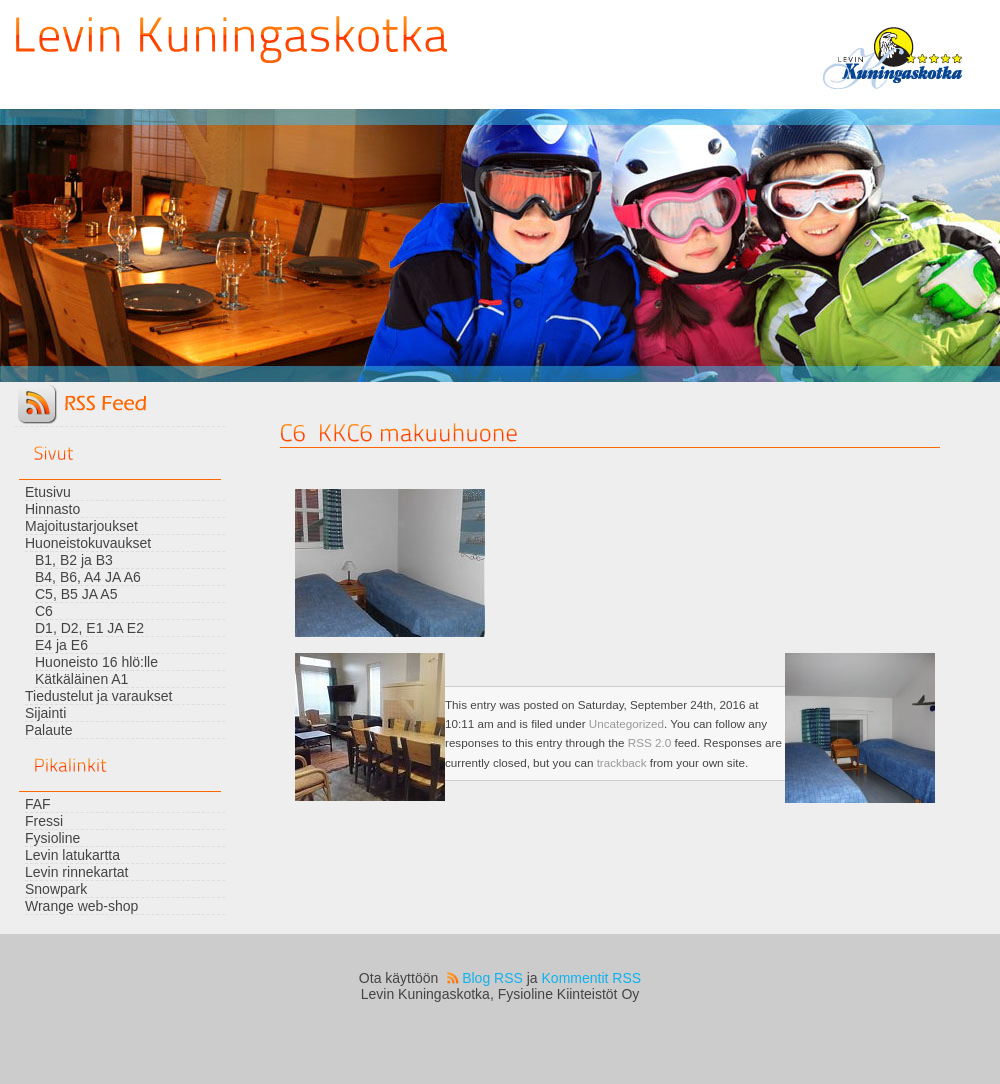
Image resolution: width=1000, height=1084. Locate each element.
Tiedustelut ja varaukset (98, 696)
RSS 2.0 (649, 742)
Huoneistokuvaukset (88, 543)
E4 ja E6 (61, 645)
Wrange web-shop (81, 906)
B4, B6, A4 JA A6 (88, 577)
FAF (38, 804)
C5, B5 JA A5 (76, 594)
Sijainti (45, 713)
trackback (622, 762)
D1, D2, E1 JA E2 (89, 628)
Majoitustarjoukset (81, 526)
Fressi (44, 821)
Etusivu (48, 492)
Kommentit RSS (592, 978)
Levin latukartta (72, 855)
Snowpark (56, 889)
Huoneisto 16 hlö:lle (96, 662)
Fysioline (52, 838)
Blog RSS (492, 978)
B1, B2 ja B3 (74, 560)
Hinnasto (52, 509)
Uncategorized (626, 723)
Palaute (48, 730)
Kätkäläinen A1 (81, 679)
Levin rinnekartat (77, 872)
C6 (44, 611)
